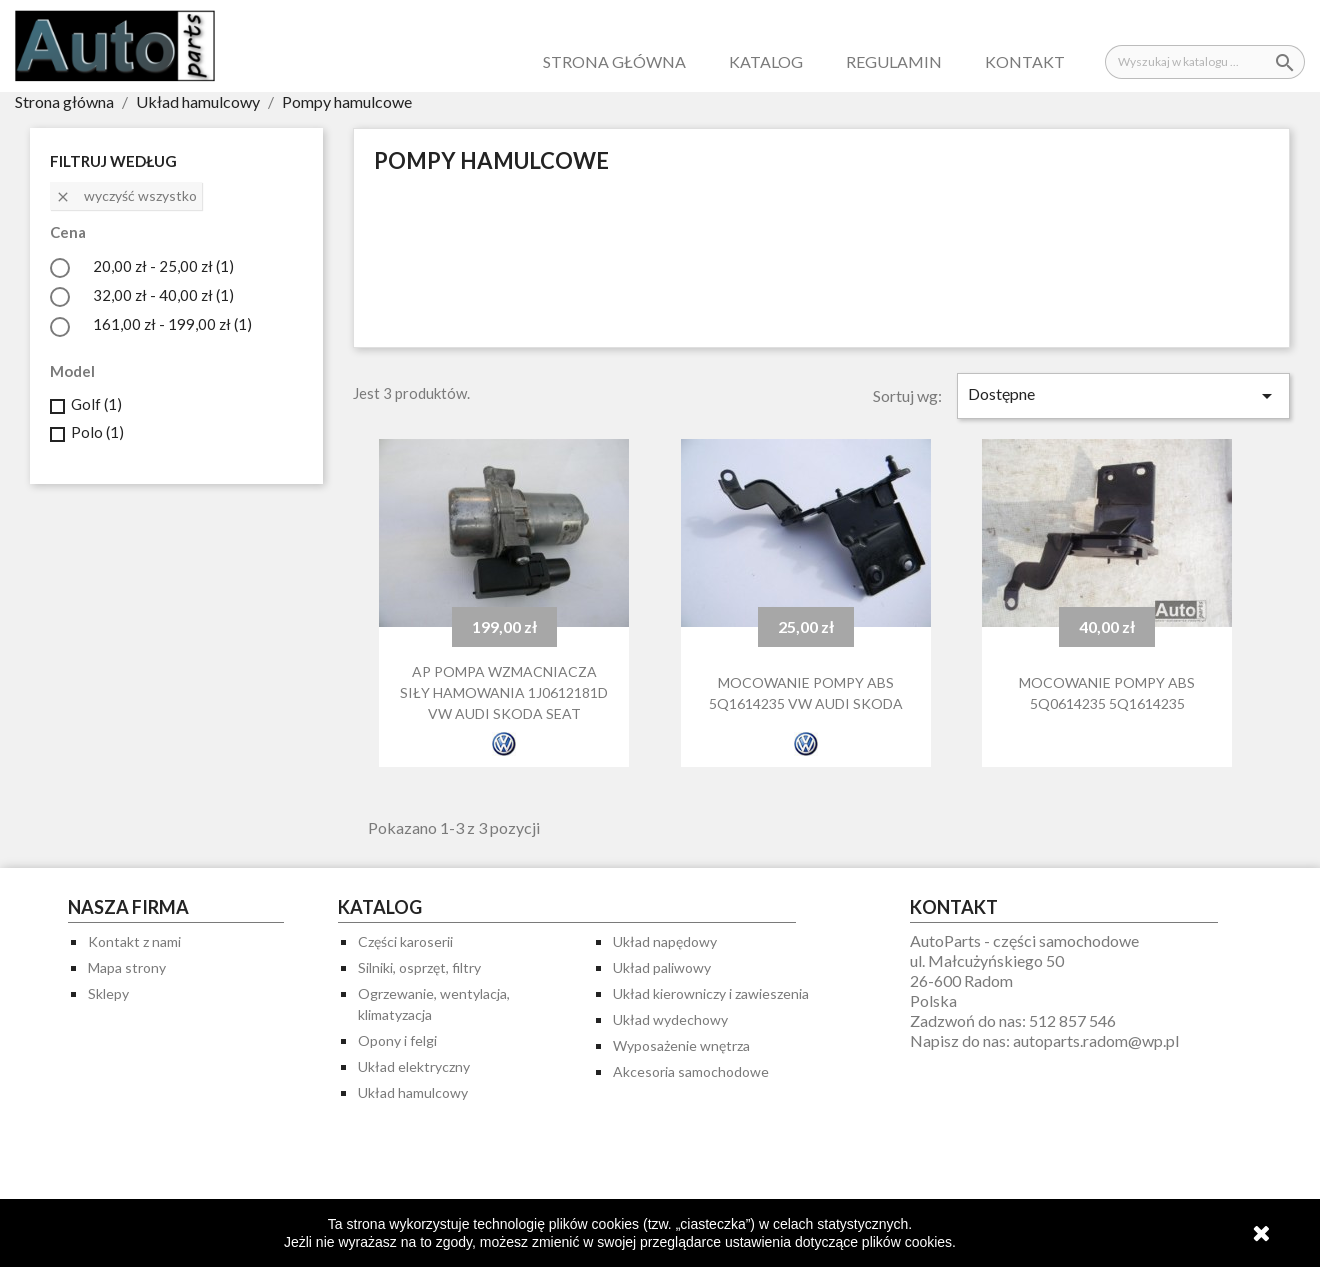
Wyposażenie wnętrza (681, 1045)
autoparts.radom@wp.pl (1096, 1040)
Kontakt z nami (134, 941)
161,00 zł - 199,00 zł (172, 324)
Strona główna (614, 61)
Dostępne (1123, 396)
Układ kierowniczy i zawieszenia (711, 993)
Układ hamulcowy (413, 1092)
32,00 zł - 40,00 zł (163, 295)
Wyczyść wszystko (126, 196)
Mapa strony (127, 967)
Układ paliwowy (662, 967)
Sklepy (108, 993)
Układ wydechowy (670, 1019)
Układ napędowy (665, 941)
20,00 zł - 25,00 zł (163, 266)
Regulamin (894, 61)
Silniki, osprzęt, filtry (419, 967)
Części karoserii (405, 941)
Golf (96, 404)
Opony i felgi (397, 1040)
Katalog (766, 61)
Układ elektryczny (414, 1066)
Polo (97, 432)
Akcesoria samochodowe (691, 1071)
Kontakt (1025, 61)
